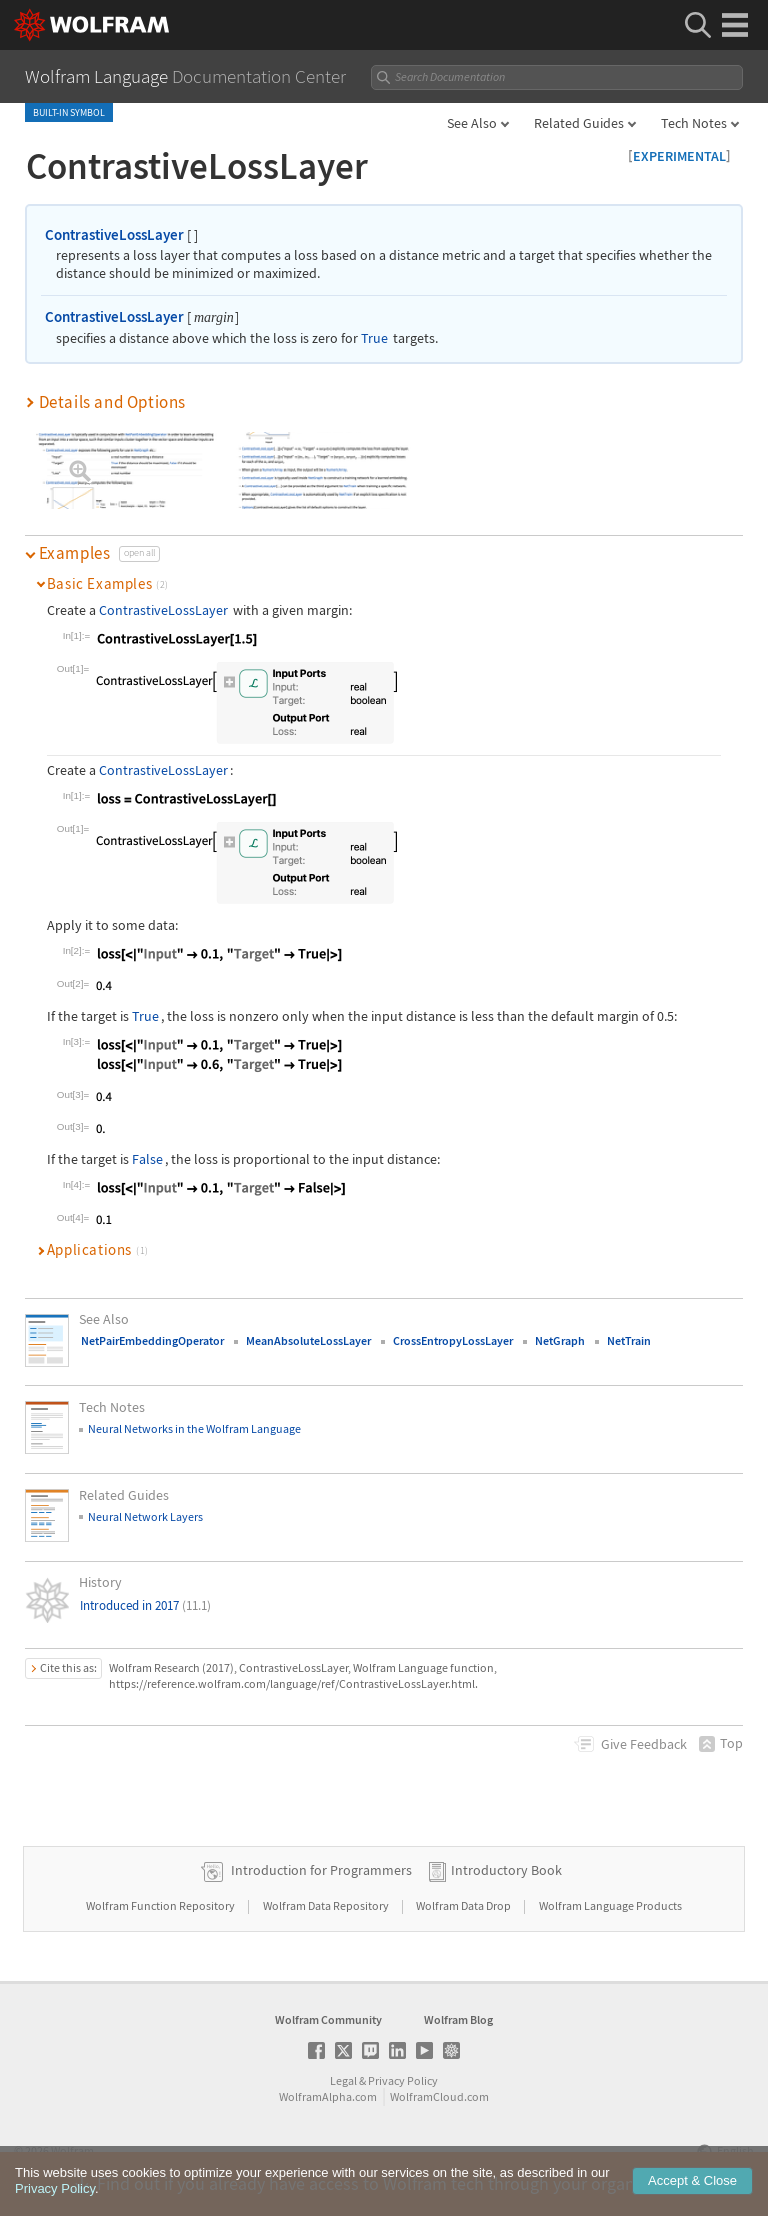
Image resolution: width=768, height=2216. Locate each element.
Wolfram (72, 2150)
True (374, 338)
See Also (472, 123)
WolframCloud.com (439, 2096)
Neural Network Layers (145, 1516)
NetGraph (560, 1340)
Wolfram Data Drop (464, 1905)
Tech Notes (694, 123)
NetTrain (629, 1340)
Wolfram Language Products (610, 1905)
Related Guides (579, 123)
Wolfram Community (328, 2019)
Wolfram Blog (458, 2019)
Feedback (644, 1744)
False (147, 1159)
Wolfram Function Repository (161, 1905)
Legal (343, 2080)
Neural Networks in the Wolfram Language (194, 1428)
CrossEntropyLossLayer (453, 1340)
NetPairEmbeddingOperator (152, 1340)
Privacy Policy (403, 2080)
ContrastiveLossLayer (114, 234)
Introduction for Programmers (321, 1870)
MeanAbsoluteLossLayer (308, 1340)
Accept (692, 2188)
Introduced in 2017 (145, 1605)
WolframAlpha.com (328, 2096)
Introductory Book (506, 1870)
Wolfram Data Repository (327, 1905)
